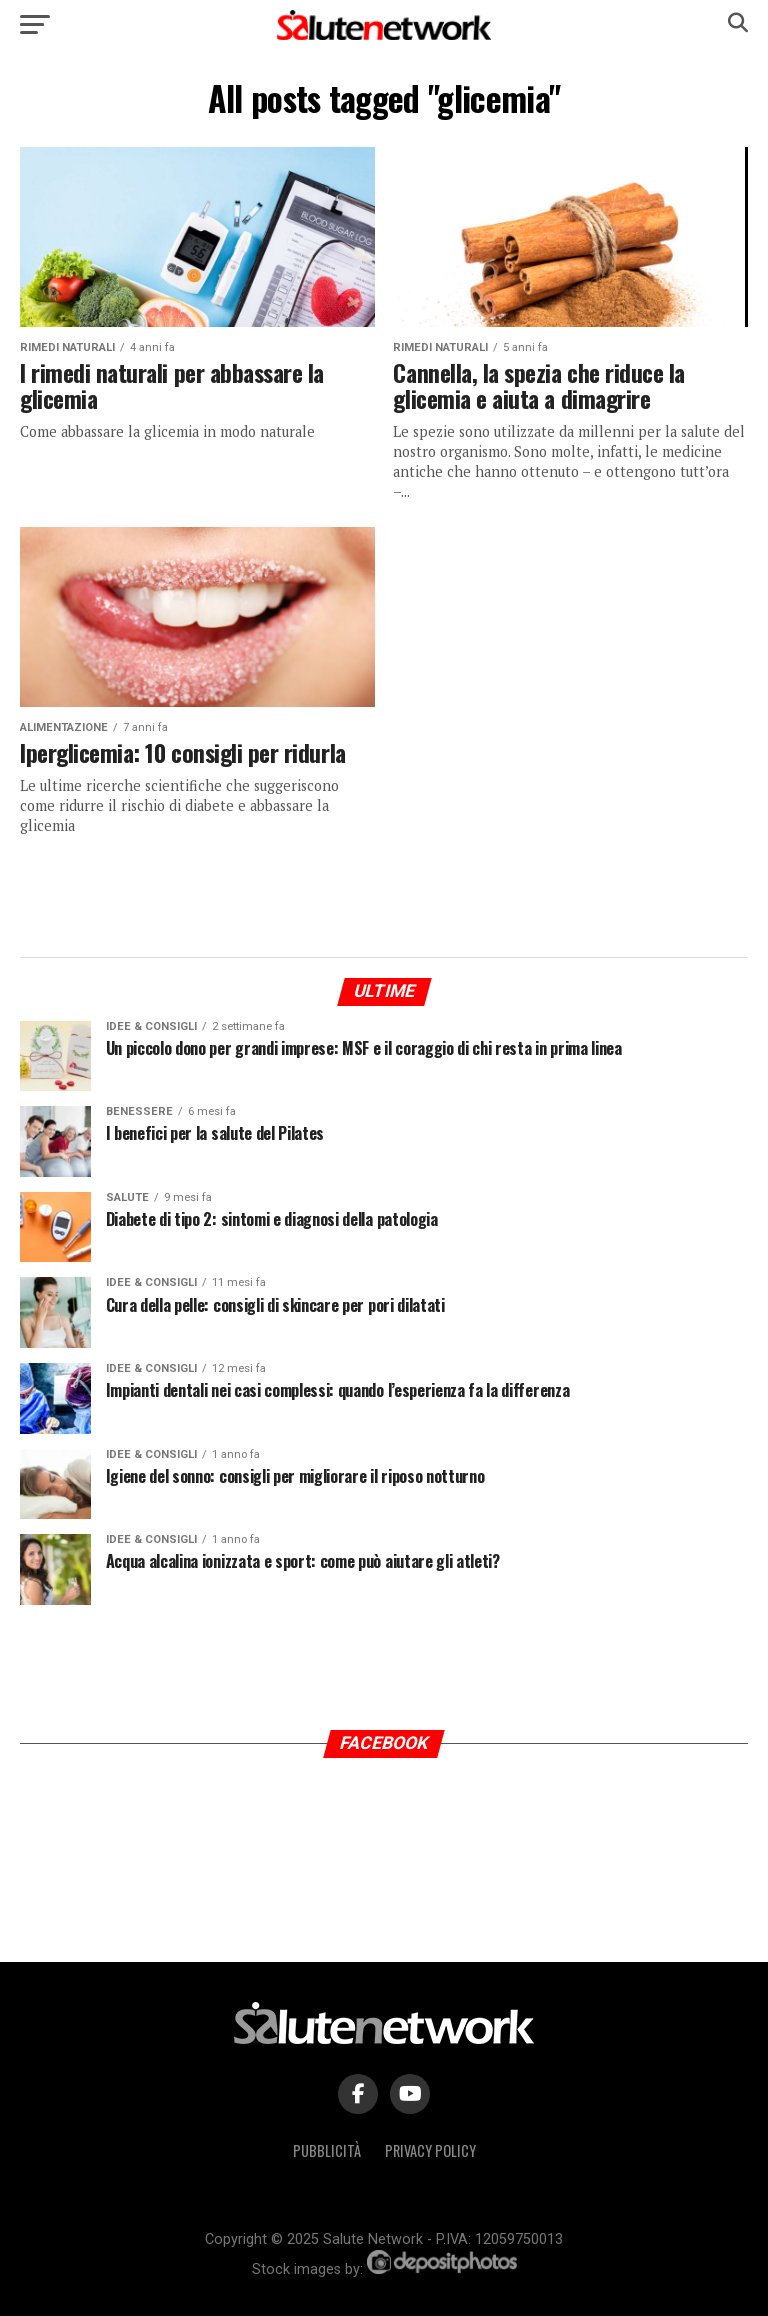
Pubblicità (327, 2150)
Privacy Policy (430, 2150)
